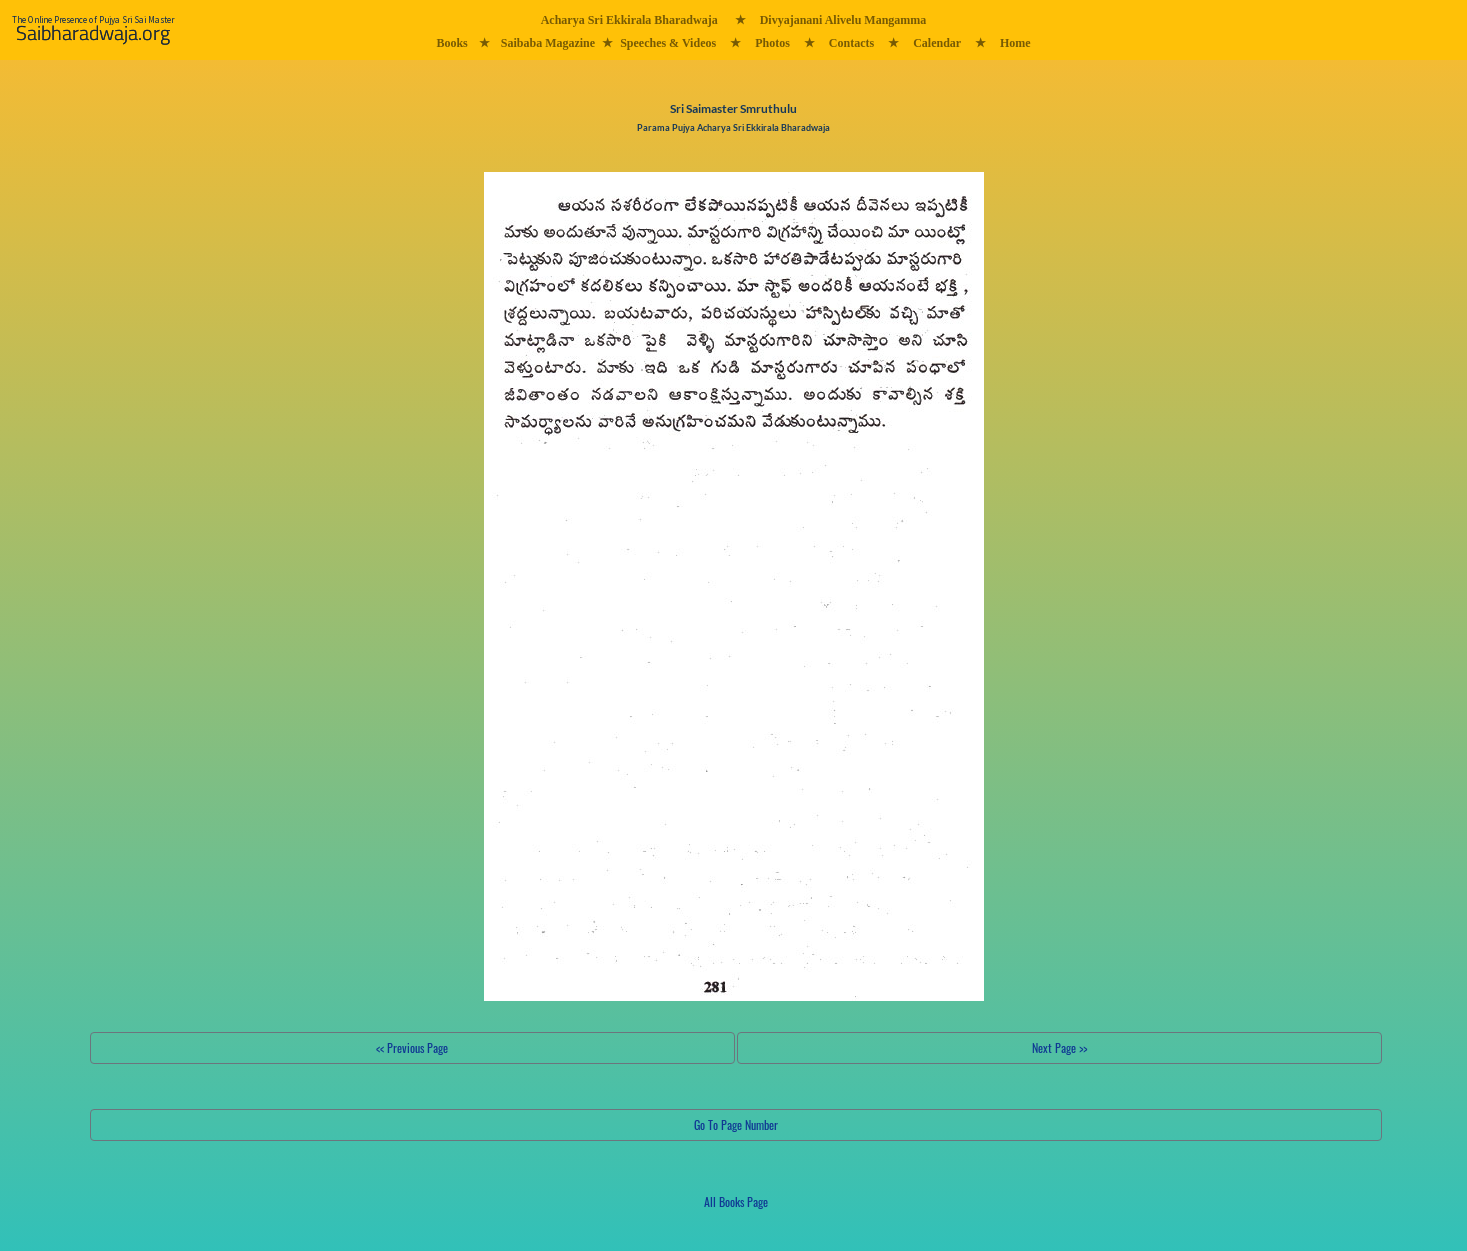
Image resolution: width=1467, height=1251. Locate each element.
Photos (772, 43)
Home (1015, 43)
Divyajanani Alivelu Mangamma (843, 20)
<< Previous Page (412, 1047)
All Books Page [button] (736, 1201)
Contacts (851, 43)
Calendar (937, 43)
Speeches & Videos (668, 43)
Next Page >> (1059, 1047)
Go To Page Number (736, 1124)
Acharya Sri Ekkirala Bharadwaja (629, 20)
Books (451, 43)
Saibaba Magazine (548, 43)
